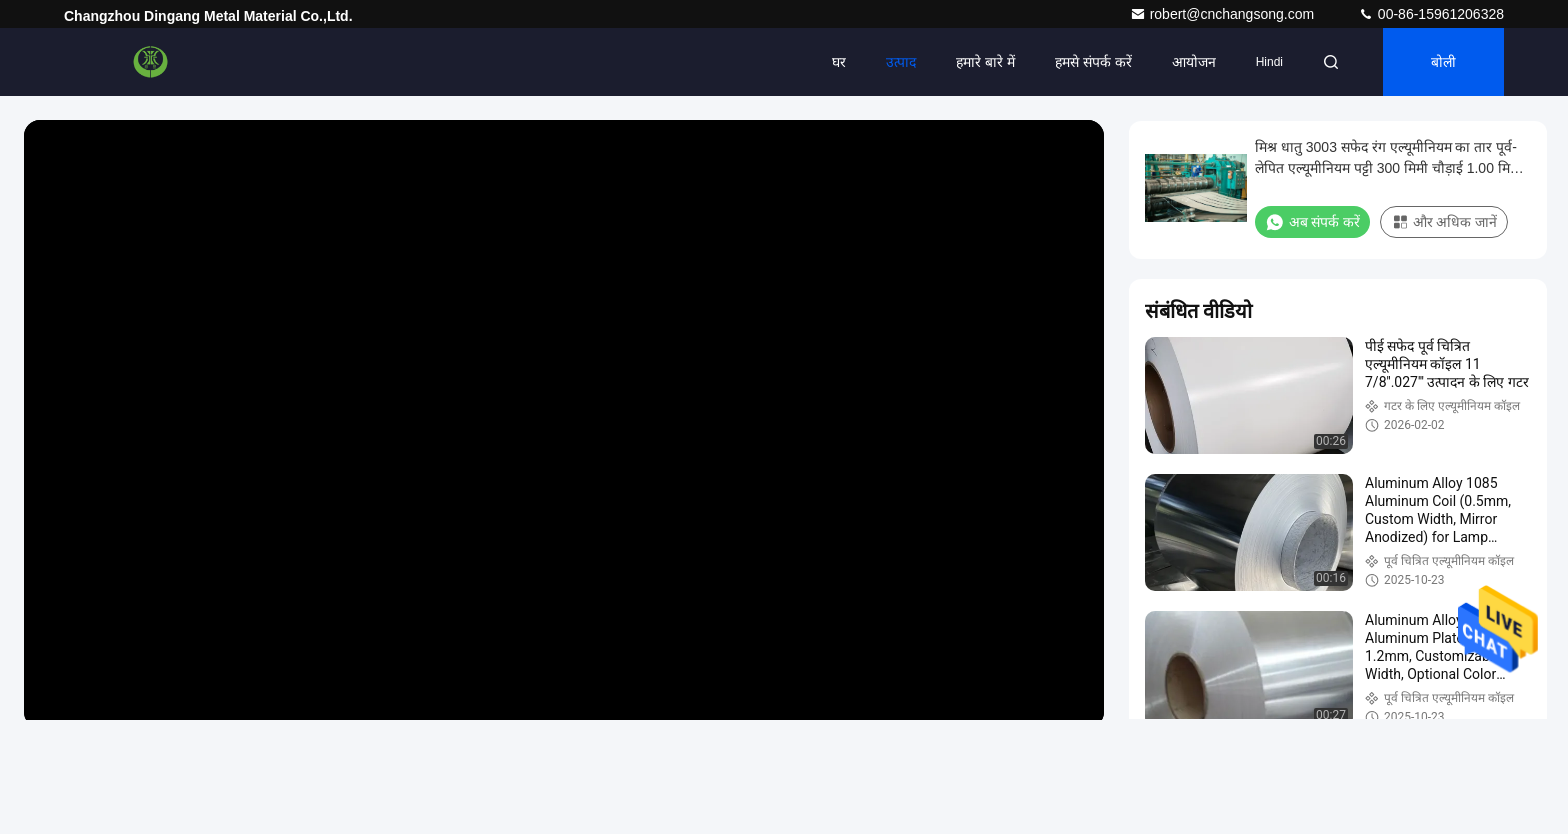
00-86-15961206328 (1431, 14)
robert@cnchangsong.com (1224, 14)
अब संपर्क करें (1312, 222)
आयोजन (1194, 62)
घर (839, 62)
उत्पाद (901, 62)
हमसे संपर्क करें (1093, 62)
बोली (1443, 62)
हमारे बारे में (985, 62)
